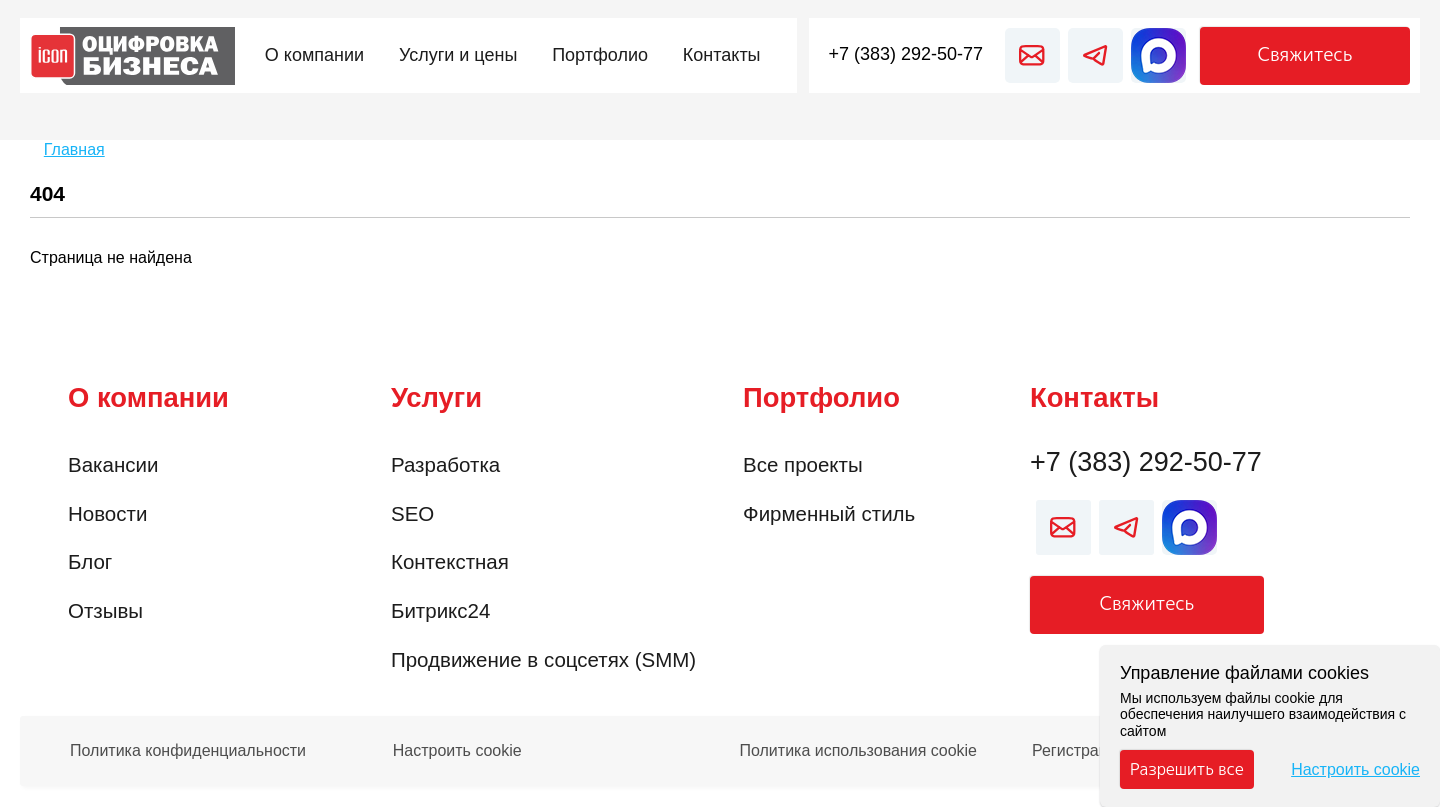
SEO (412, 513)
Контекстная (450, 561)
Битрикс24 (440, 610)
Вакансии (113, 464)
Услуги (436, 397)
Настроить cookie (457, 751)
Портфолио (821, 397)
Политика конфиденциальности (188, 751)
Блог (90, 561)
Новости (107, 513)
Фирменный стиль (829, 513)
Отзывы (105, 610)
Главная (74, 149)
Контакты (1094, 397)
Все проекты (803, 464)
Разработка (445, 464)
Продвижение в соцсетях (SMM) (543, 659)
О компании (148, 397)
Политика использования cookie (858, 751)
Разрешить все (1187, 769)
